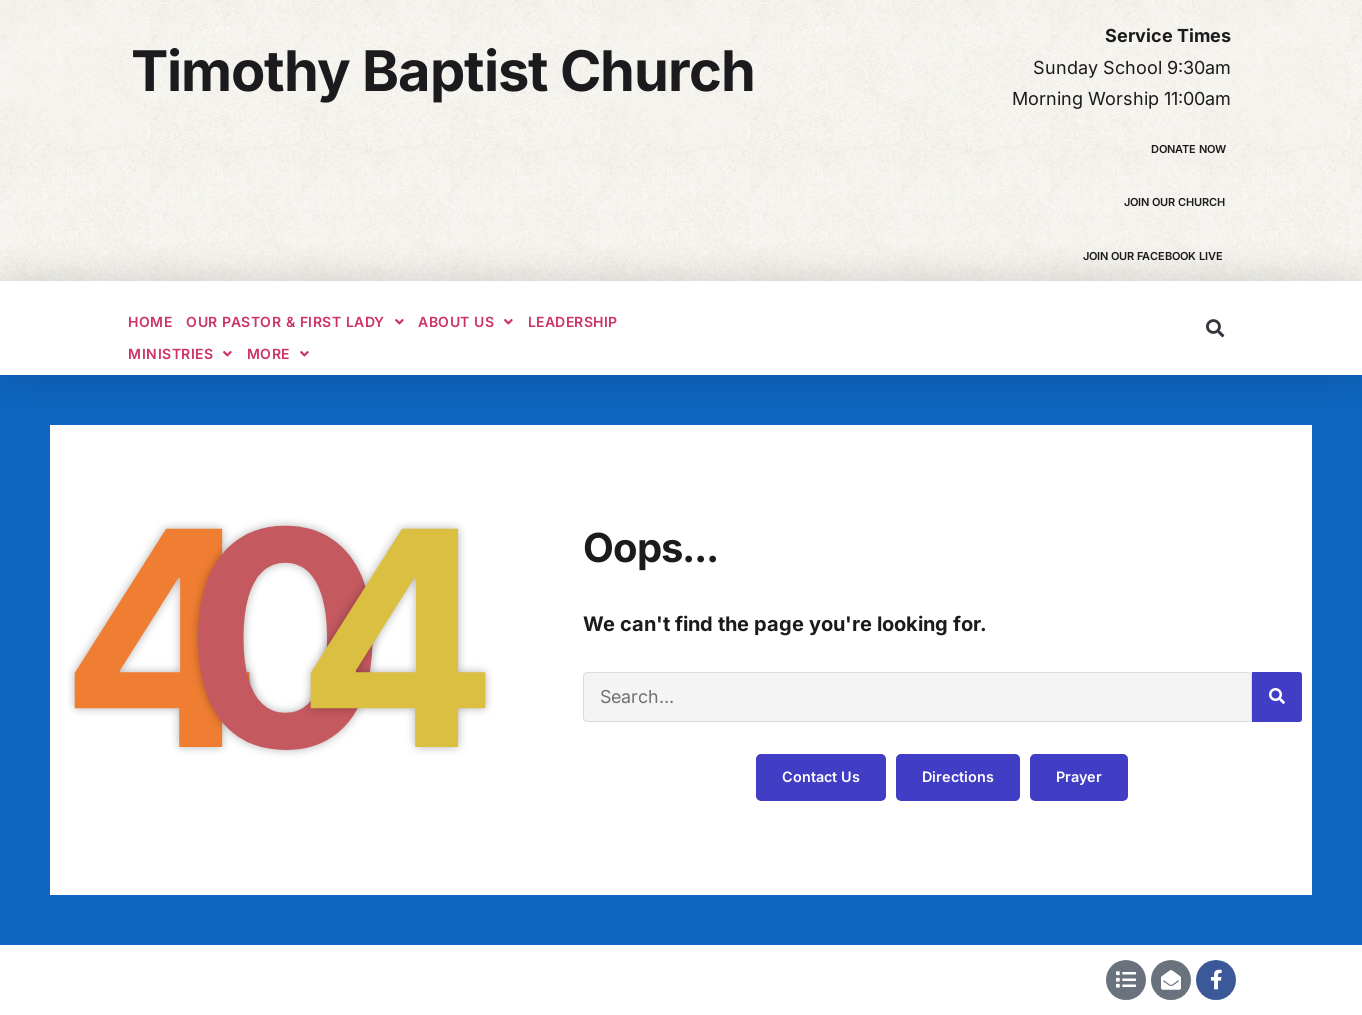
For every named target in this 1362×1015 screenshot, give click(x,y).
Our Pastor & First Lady (295, 322)
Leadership (573, 321)
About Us (466, 322)
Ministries (180, 354)
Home (150, 321)
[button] (1214, 328)
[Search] (1277, 697)
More (278, 354)
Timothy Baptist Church (443, 71)
